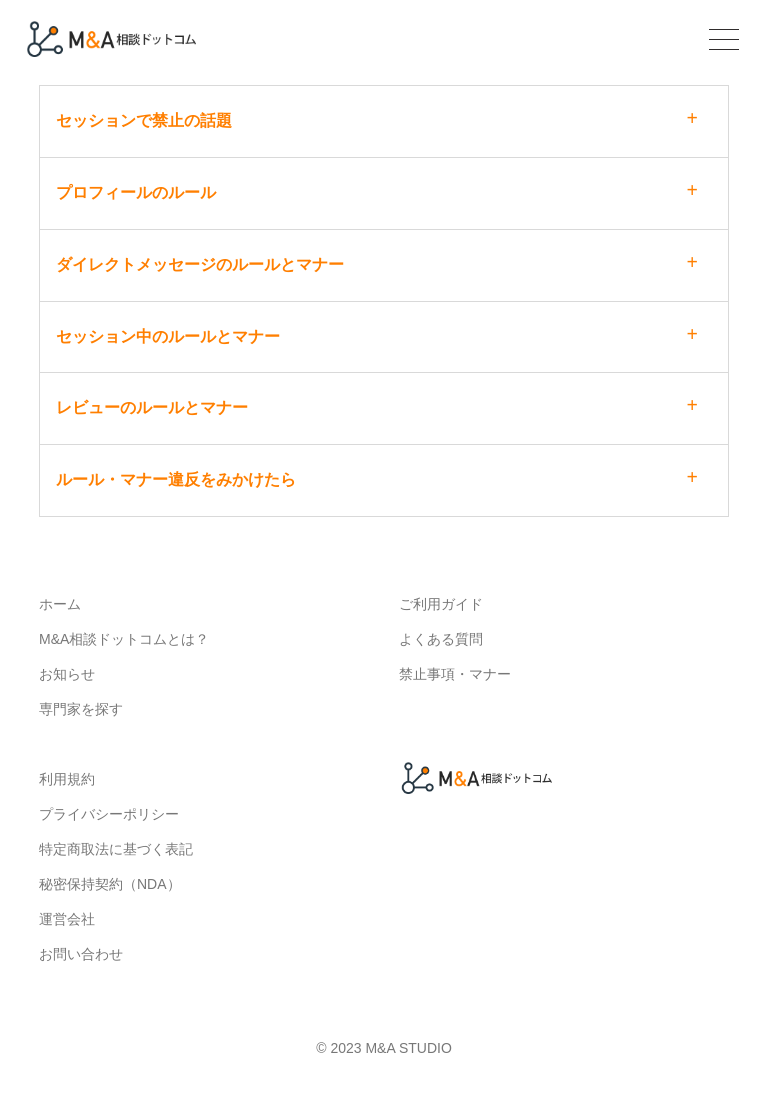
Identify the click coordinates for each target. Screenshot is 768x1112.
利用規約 (67, 779)
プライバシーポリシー (109, 814)
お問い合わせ (81, 954)
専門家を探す (81, 709)
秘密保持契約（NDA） (110, 884)
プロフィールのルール (136, 192)
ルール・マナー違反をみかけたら (176, 479)
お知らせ (67, 674)
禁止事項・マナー (455, 674)
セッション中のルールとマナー (168, 336)
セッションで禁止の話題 (144, 120)
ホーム (60, 604)
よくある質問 (441, 639)
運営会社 (67, 919)
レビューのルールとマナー (152, 407)
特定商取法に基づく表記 (116, 849)
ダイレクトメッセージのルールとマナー (200, 264)
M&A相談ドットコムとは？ (124, 639)
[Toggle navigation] (721, 41)
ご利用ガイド (441, 604)
